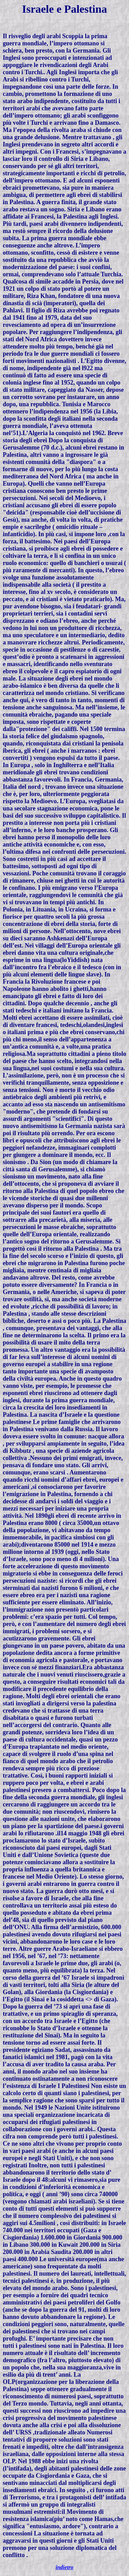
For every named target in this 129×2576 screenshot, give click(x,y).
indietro (65, 2567)
